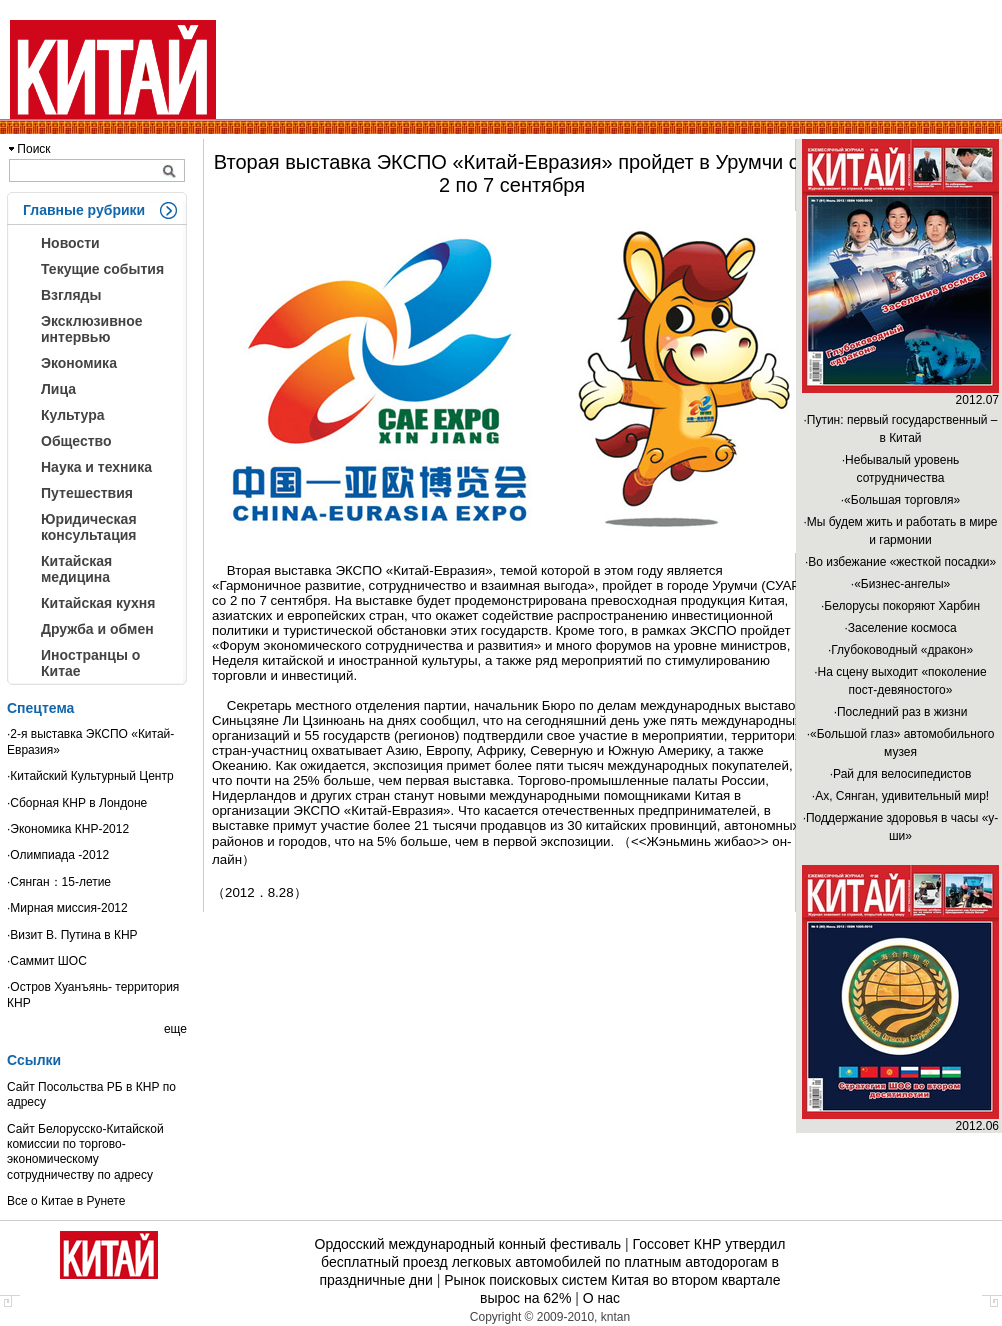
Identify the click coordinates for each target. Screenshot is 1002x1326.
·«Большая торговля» (900, 500)
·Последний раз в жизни (901, 712)
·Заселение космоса (900, 628)
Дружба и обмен (97, 629)
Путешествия (87, 493)
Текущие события (102, 269)
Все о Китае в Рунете (66, 1201)
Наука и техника (96, 467)
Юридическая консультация (89, 527)
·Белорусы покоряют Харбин (900, 606)
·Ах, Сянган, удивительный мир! (900, 796)
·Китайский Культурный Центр (90, 776)
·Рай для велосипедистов (901, 774)
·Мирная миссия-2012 (67, 908)
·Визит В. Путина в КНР (72, 935)
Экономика (79, 363)
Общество (76, 441)
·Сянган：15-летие (59, 882)
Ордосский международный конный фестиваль (468, 1244)
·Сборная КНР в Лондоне (77, 803)
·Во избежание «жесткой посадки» (900, 562)
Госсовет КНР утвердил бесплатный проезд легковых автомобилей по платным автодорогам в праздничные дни (552, 1262)
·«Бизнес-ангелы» (900, 584)
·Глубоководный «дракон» (900, 650)
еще (175, 1029)
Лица (58, 389)
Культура (73, 415)
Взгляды (71, 295)
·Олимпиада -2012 (58, 855)
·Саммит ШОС (47, 961)
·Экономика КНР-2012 (68, 829)
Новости (70, 243)
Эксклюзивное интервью (92, 329)
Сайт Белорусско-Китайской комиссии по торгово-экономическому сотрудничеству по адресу (85, 1152)
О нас (601, 1298)
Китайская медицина (76, 569)
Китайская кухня (98, 603)
